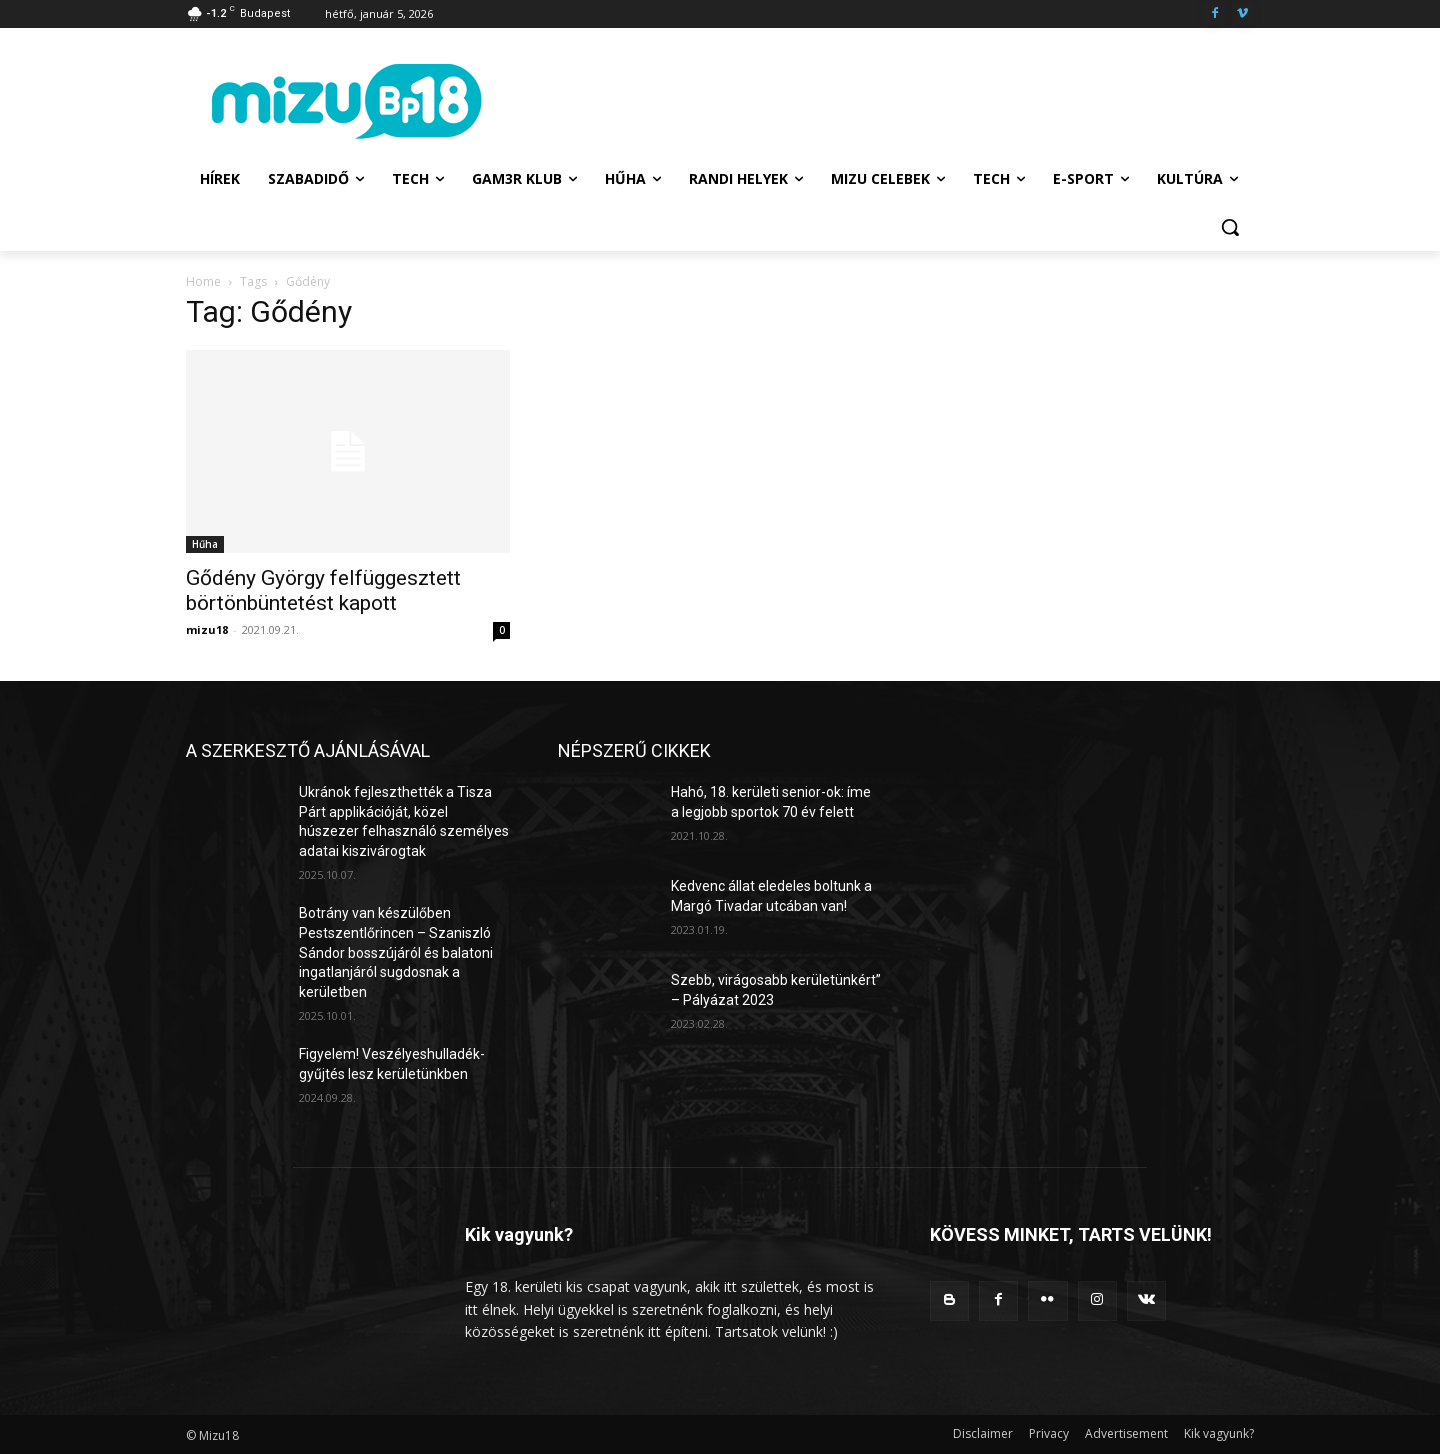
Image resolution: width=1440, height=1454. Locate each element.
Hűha (205, 544)
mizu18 (207, 629)
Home (203, 281)
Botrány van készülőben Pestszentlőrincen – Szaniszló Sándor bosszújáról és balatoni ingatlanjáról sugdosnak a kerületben (396, 952)
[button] (1230, 227)
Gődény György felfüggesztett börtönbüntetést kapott (323, 590)
